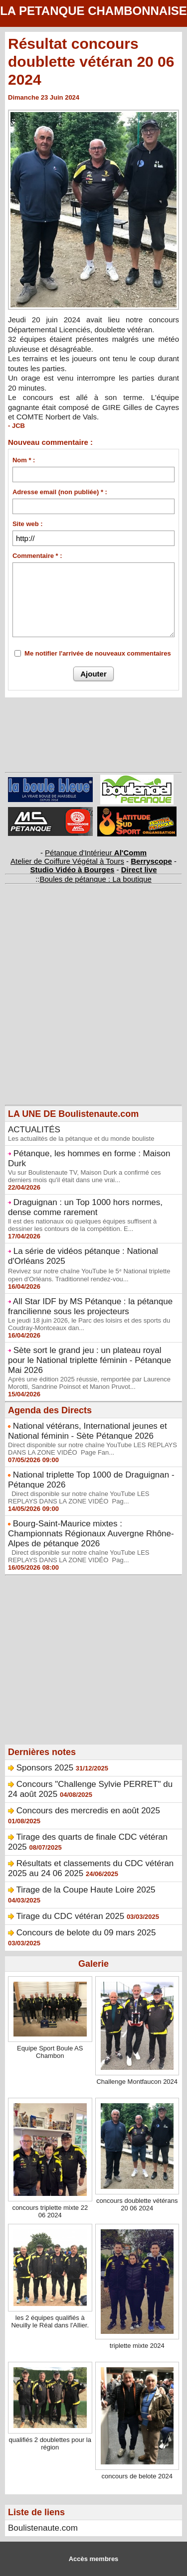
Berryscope (151, 861)
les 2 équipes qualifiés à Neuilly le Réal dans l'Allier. (50, 2321)
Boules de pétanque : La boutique (95, 879)
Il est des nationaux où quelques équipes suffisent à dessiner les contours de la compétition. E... (82, 1225)
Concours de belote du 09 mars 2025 (86, 1932)
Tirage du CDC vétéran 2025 (70, 1916)
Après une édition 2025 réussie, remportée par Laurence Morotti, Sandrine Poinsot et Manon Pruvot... (89, 1382)
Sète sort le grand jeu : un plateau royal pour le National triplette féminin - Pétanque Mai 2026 (89, 1360)
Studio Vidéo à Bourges (72, 869)
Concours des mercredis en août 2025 (88, 1810)
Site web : (27, 524)
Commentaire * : (37, 555)
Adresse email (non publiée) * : (59, 492)
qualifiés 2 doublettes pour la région (49, 2443)
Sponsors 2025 (44, 1767)
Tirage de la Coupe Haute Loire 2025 (85, 1890)
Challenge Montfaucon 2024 (137, 2081)
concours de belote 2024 (137, 2476)
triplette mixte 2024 (137, 2345)
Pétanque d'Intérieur (96, 852)
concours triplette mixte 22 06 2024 (50, 2211)
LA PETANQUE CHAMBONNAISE (93, 10)
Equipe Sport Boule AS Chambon (50, 2051)
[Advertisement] (88, 1011)
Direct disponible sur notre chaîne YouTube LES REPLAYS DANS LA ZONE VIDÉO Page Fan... (92, 1448)
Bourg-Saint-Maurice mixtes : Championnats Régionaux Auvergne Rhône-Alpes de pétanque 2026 (91, 1533)
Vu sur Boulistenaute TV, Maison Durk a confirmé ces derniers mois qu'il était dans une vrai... (84, 1176)
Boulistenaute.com (43, 2528)
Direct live (139, 869)
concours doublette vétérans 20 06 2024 (137, 2204)
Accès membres (94, 2559)
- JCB (16, 425)
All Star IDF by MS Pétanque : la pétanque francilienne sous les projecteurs (90, 1306)
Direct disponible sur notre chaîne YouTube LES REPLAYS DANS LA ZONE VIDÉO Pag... (79, 1497)
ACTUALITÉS (34, 1129)
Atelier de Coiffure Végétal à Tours (67, 861)
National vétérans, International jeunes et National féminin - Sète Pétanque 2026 (87, 1431)
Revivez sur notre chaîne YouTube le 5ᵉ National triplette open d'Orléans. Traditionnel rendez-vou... (89, 1275)
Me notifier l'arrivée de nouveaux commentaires (97, 653)
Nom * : (23, 460)
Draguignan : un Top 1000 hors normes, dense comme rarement (85, 1207)
